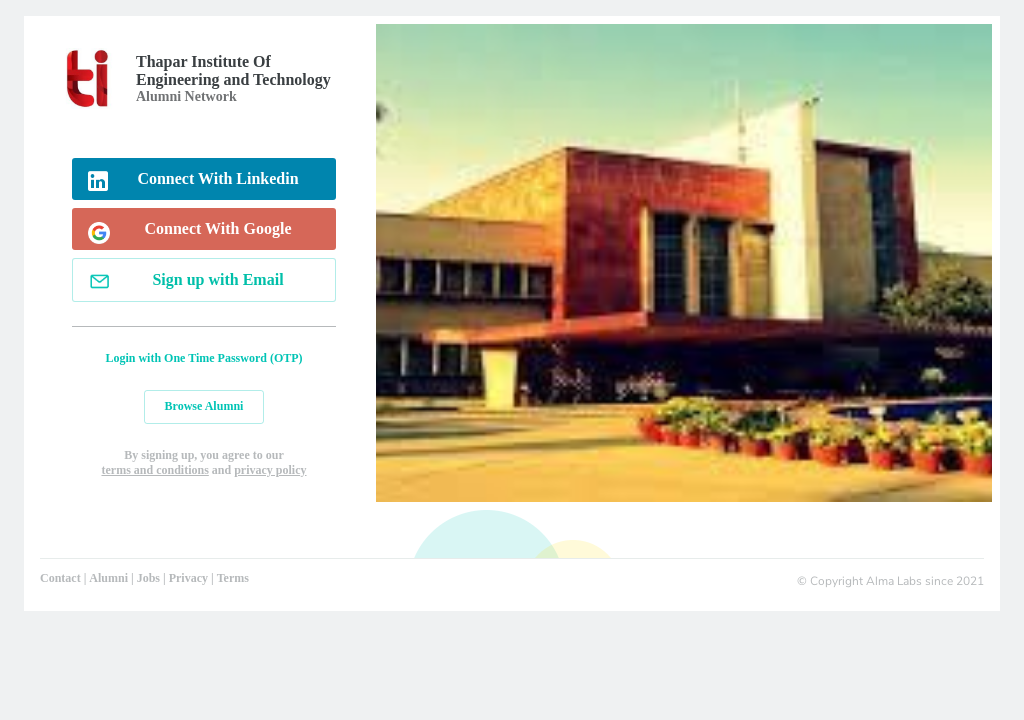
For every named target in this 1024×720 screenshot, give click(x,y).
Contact (60, 578)
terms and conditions (154, 470)
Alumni (108, 578)
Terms (233, 578)
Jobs (148, 578)
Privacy (188, 578)
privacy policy (270, 470)
